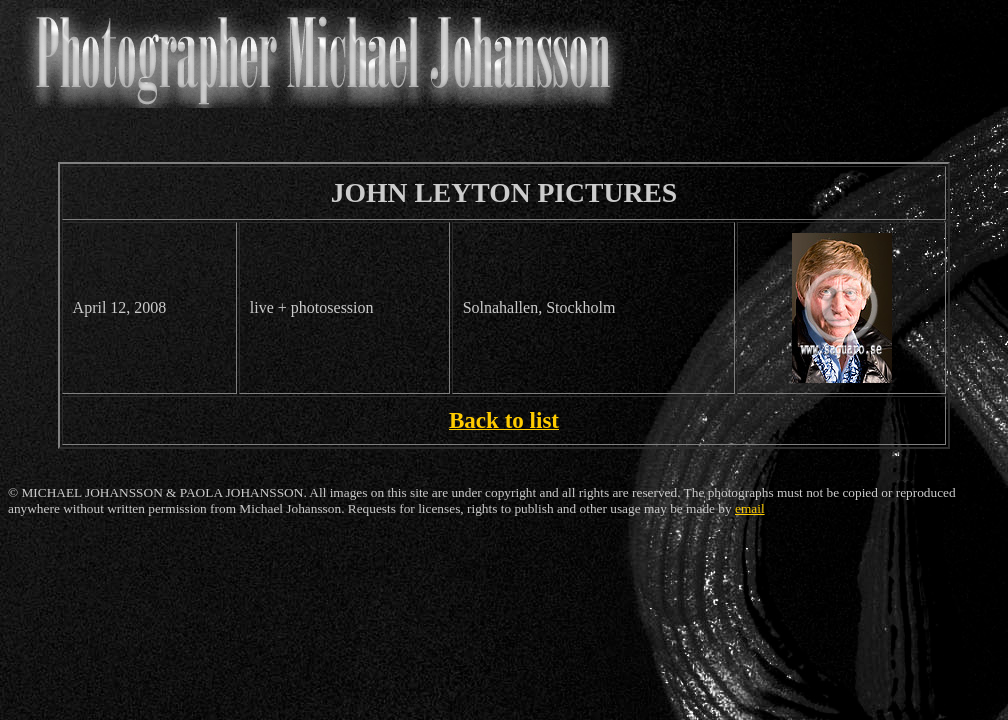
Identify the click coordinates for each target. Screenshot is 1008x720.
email (750, 508)
